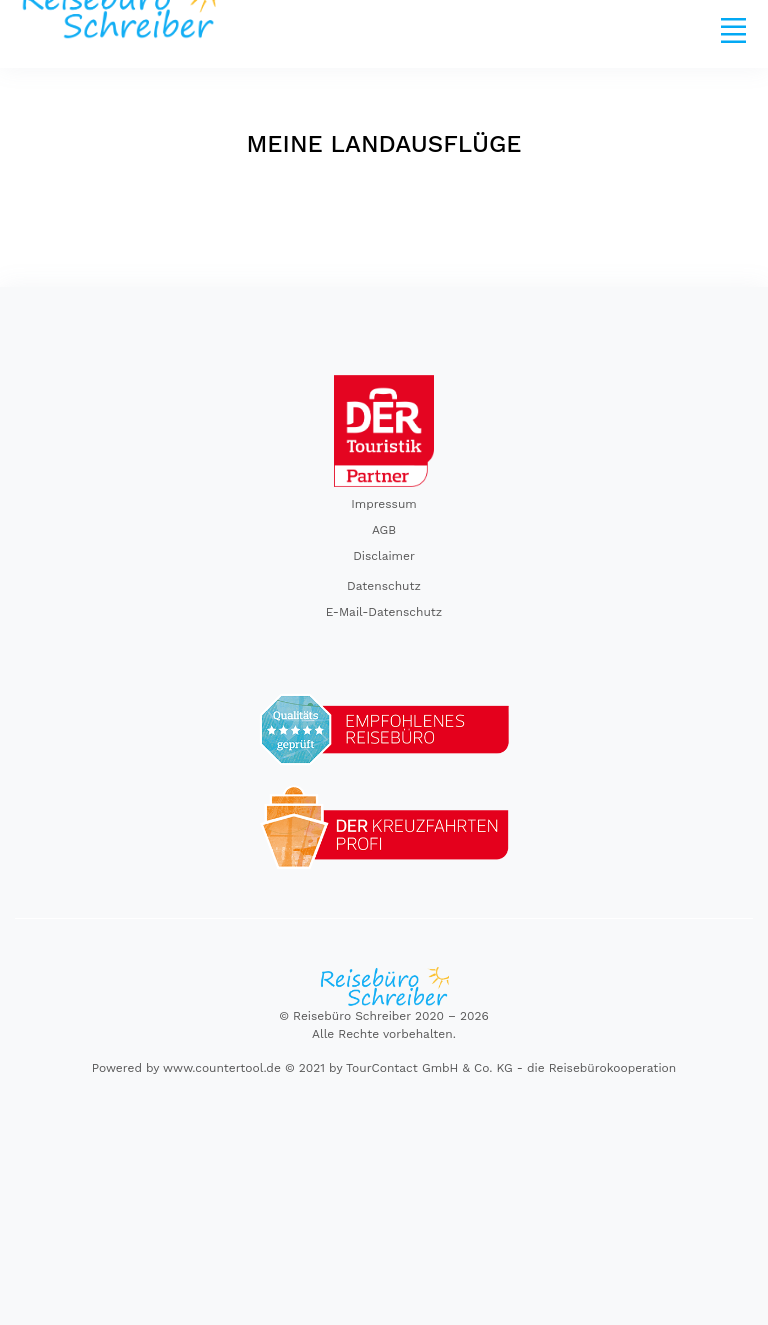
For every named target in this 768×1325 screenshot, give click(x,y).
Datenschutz (384, 586)
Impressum (384, 504)
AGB (384, 530)
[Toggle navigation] (733, 30)
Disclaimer (384, 556)
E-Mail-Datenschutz (384, 612)
